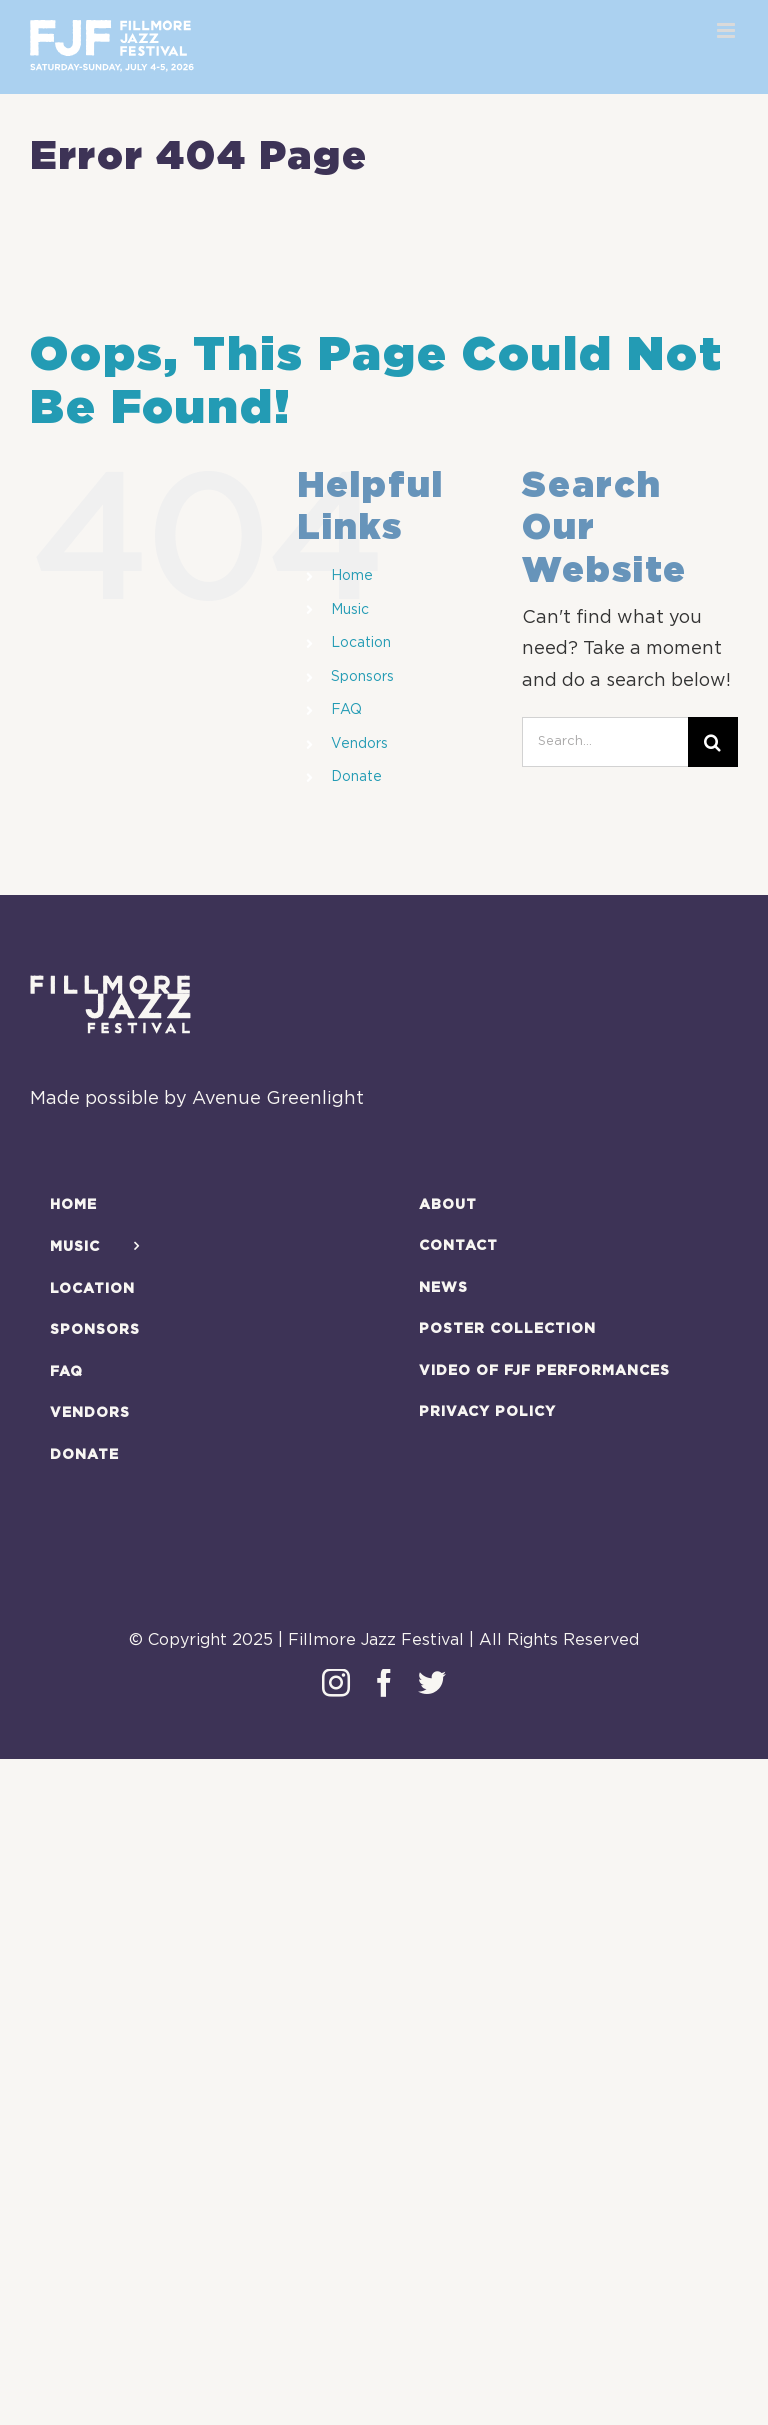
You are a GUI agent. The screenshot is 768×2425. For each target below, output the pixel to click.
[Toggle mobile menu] (727, 30)
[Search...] (605, 742)
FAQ (346, 710)
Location (361, 643)
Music (350, 610)
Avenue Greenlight (278, 1099)
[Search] (713, 742)
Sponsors (362, 677)
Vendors (359, 744)
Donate (356, 777)
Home (352, 576)
